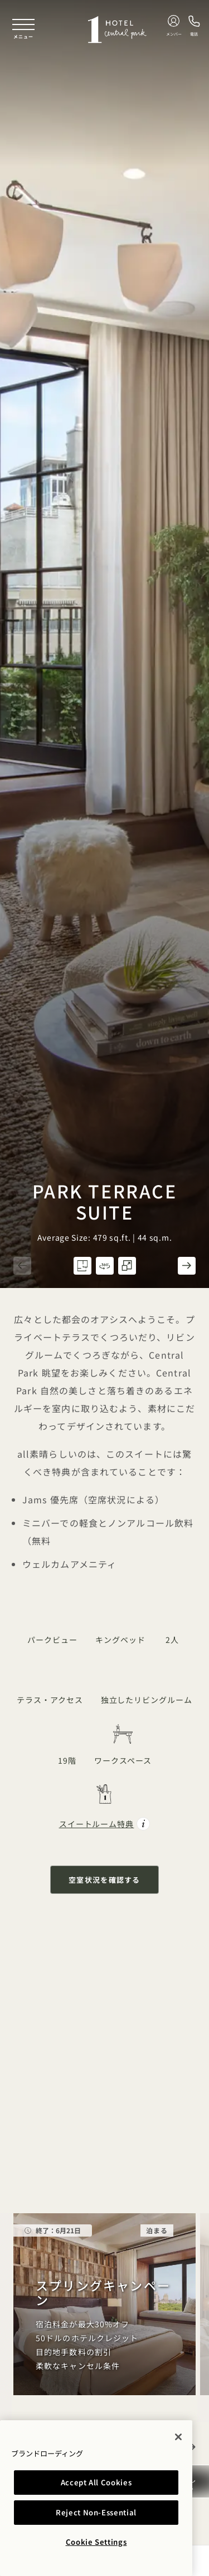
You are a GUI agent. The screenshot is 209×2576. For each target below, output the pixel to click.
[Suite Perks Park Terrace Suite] (104, 1808)
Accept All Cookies (96, 2482)
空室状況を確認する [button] (104, 1879)
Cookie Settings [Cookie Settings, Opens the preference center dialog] (96, 2541)
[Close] (178, 2437)
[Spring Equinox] (104, 2304)
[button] (22, 1266)
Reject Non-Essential (96, 2512)
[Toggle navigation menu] (23, 29)
